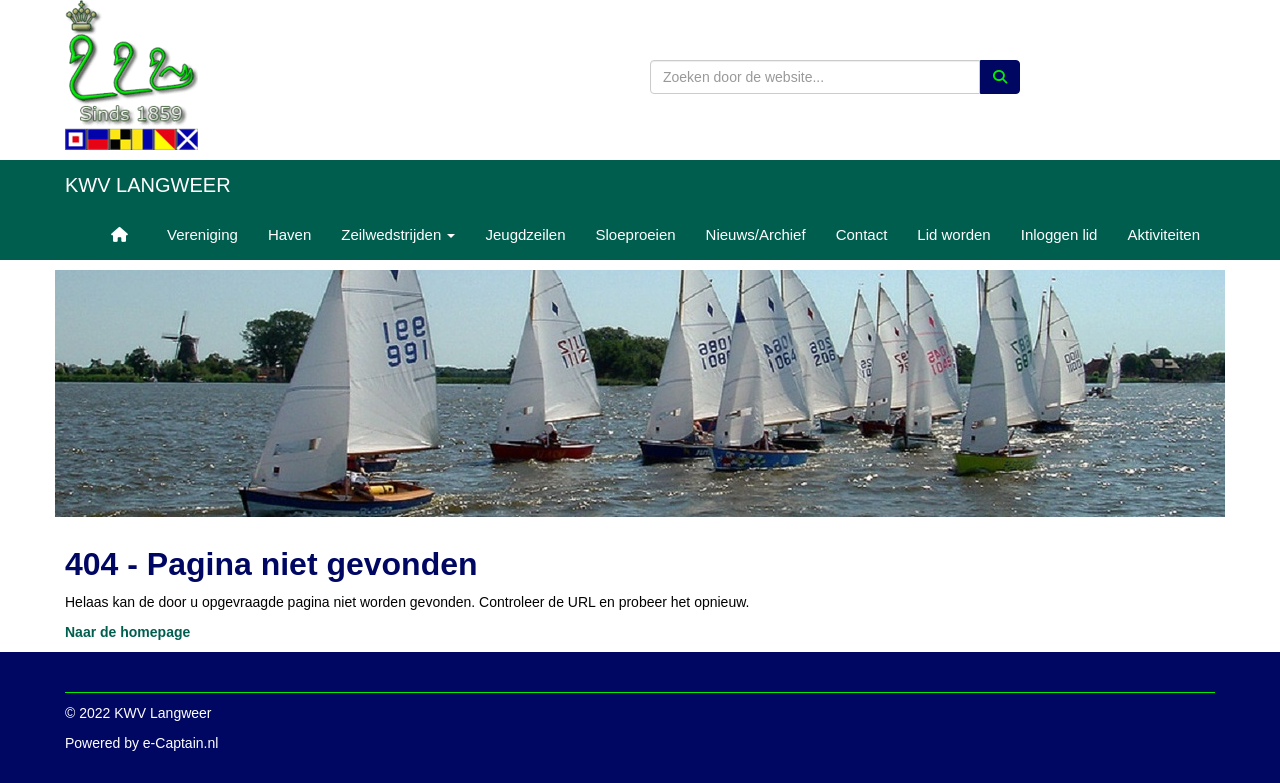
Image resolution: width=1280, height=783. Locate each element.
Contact (862, 234)
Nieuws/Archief (756, 234)
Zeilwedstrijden (398, 234)
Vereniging (202, 234)
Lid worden (953, 234)
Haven (289, 234)
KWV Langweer (148, 185)
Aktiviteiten (1163, 234)
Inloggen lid (1059, 234)
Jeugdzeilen (525, 234)
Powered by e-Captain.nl (141, 743)
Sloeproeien (636, 234)
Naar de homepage (127, 632)
